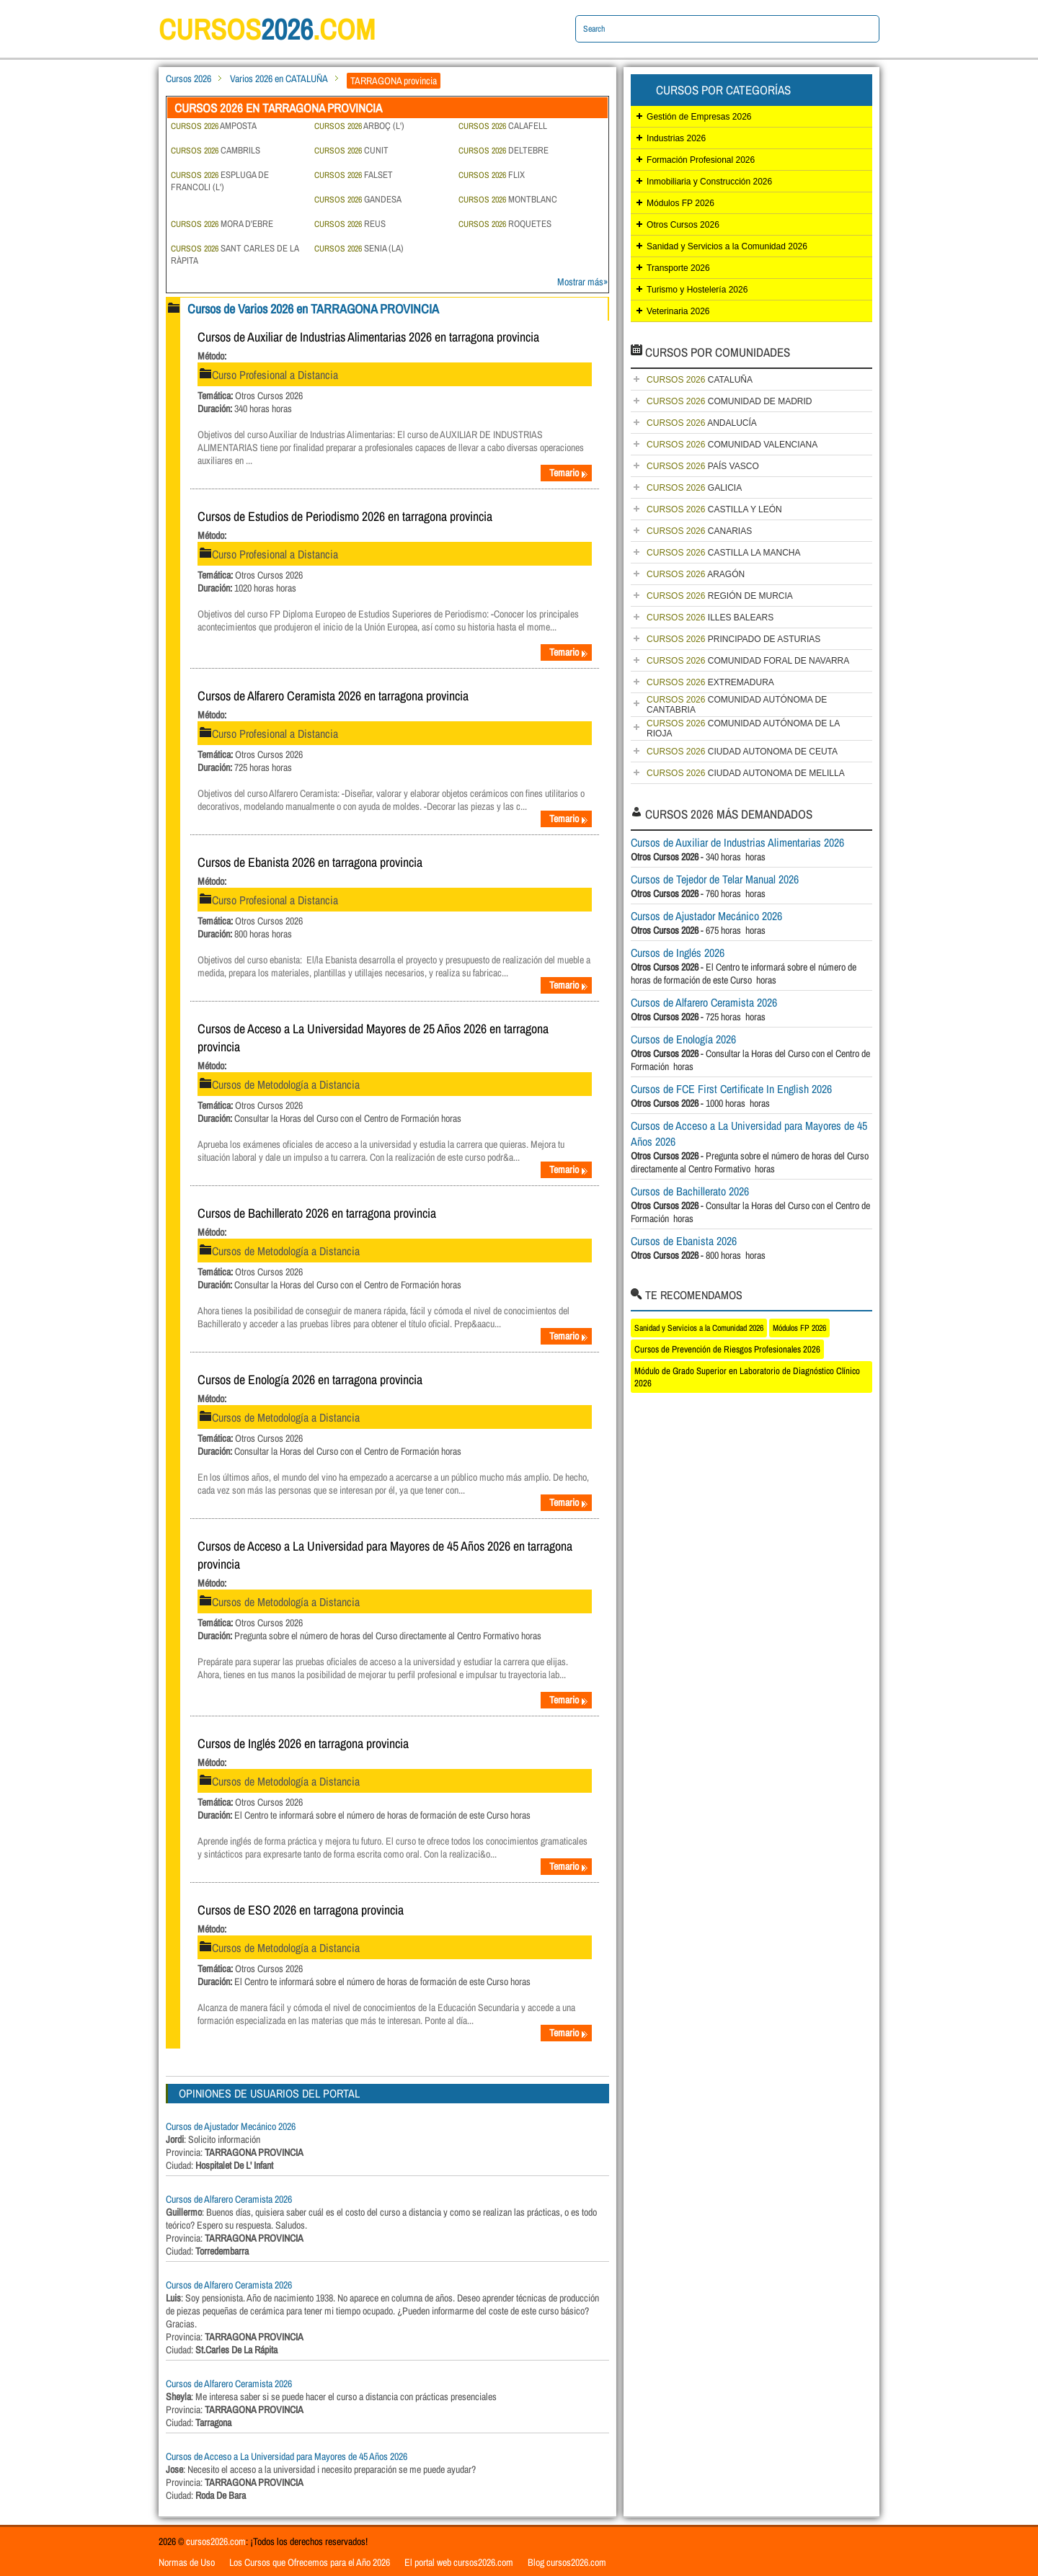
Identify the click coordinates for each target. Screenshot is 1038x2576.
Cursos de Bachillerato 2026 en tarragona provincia (317, 1213)
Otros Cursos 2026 (683, 225)
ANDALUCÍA (702, 423)
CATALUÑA (700, 380)
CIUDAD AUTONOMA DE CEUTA (742, 751)
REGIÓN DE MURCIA (720, 596)
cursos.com (267, 29)
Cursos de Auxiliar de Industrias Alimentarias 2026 (737, 842)
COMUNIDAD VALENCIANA (732, 445)
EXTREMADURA (710, 682)
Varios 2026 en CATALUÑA (279, 78)
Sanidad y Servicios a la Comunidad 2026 (727, 246)
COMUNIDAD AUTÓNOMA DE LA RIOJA (743, 728)
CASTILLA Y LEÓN (714, 509)
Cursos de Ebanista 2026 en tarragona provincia (310, 862)
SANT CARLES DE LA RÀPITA (234, 254)
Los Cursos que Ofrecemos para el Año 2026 (309, 2562)
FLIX (491, 175)
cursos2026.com (216, 2541)
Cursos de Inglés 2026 (677, 953)
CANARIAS (699, 531)
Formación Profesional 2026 (701, 160)
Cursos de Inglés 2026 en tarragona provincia (303, 1743)
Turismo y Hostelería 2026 (697, 290)
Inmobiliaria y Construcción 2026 (709, 182)
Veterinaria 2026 (678, 311)
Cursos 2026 (188, 78)
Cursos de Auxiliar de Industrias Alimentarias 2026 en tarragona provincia (368, 337)
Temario (568, 472)
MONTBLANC (507, 199)
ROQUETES (504, 224)
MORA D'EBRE (222, 224)
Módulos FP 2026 (680, 203)
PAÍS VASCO (703, 466)
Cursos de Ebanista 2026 (684, 1241)
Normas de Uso (187, 2562)
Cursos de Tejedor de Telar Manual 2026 (715, 879)
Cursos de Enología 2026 (683, 1039)
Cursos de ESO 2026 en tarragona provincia (301, 1910)
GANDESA (358, 199)
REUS (350, 224)
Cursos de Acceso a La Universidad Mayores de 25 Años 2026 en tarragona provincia (373, 1038)
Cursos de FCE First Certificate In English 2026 (731, 1089)
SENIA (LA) (359, 248)
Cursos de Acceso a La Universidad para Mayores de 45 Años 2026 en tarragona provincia (385, 1555)
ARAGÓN (696, 574)
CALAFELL (502, 126)
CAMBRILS (215, 150)
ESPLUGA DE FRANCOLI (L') (220, 181)
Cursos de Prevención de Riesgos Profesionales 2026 (727, 1349)
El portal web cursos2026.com (458, 2562)
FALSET (353, 175)
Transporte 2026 (678, 268)
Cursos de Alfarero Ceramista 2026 (229, 2199)
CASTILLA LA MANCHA (723, 553)
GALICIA (694, 488)
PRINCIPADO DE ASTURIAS (733, 639)
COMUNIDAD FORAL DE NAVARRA (748, 661)
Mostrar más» (582, 281)
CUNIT (351, 150)
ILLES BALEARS (710, 617)
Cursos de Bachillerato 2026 (690, 1191)
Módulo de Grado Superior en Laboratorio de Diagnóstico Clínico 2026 (747, 1377)
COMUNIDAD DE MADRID (729, 401)
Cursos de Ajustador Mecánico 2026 (231, 2126)
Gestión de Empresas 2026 (699, 117)
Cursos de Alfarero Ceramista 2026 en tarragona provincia (333, 696)
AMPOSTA (214, 126)
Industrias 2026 (676, 138)
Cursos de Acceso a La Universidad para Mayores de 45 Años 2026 (286, 2456)
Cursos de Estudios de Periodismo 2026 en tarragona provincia (345, 516)
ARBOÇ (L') (359, 126)
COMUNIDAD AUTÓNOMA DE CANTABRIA (737, 705)
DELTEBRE (503, 150)
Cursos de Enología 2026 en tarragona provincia (310, 1380)
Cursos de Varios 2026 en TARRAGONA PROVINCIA (313, 309)
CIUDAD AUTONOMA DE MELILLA (746, 773)
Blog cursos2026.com (567, 2562)
